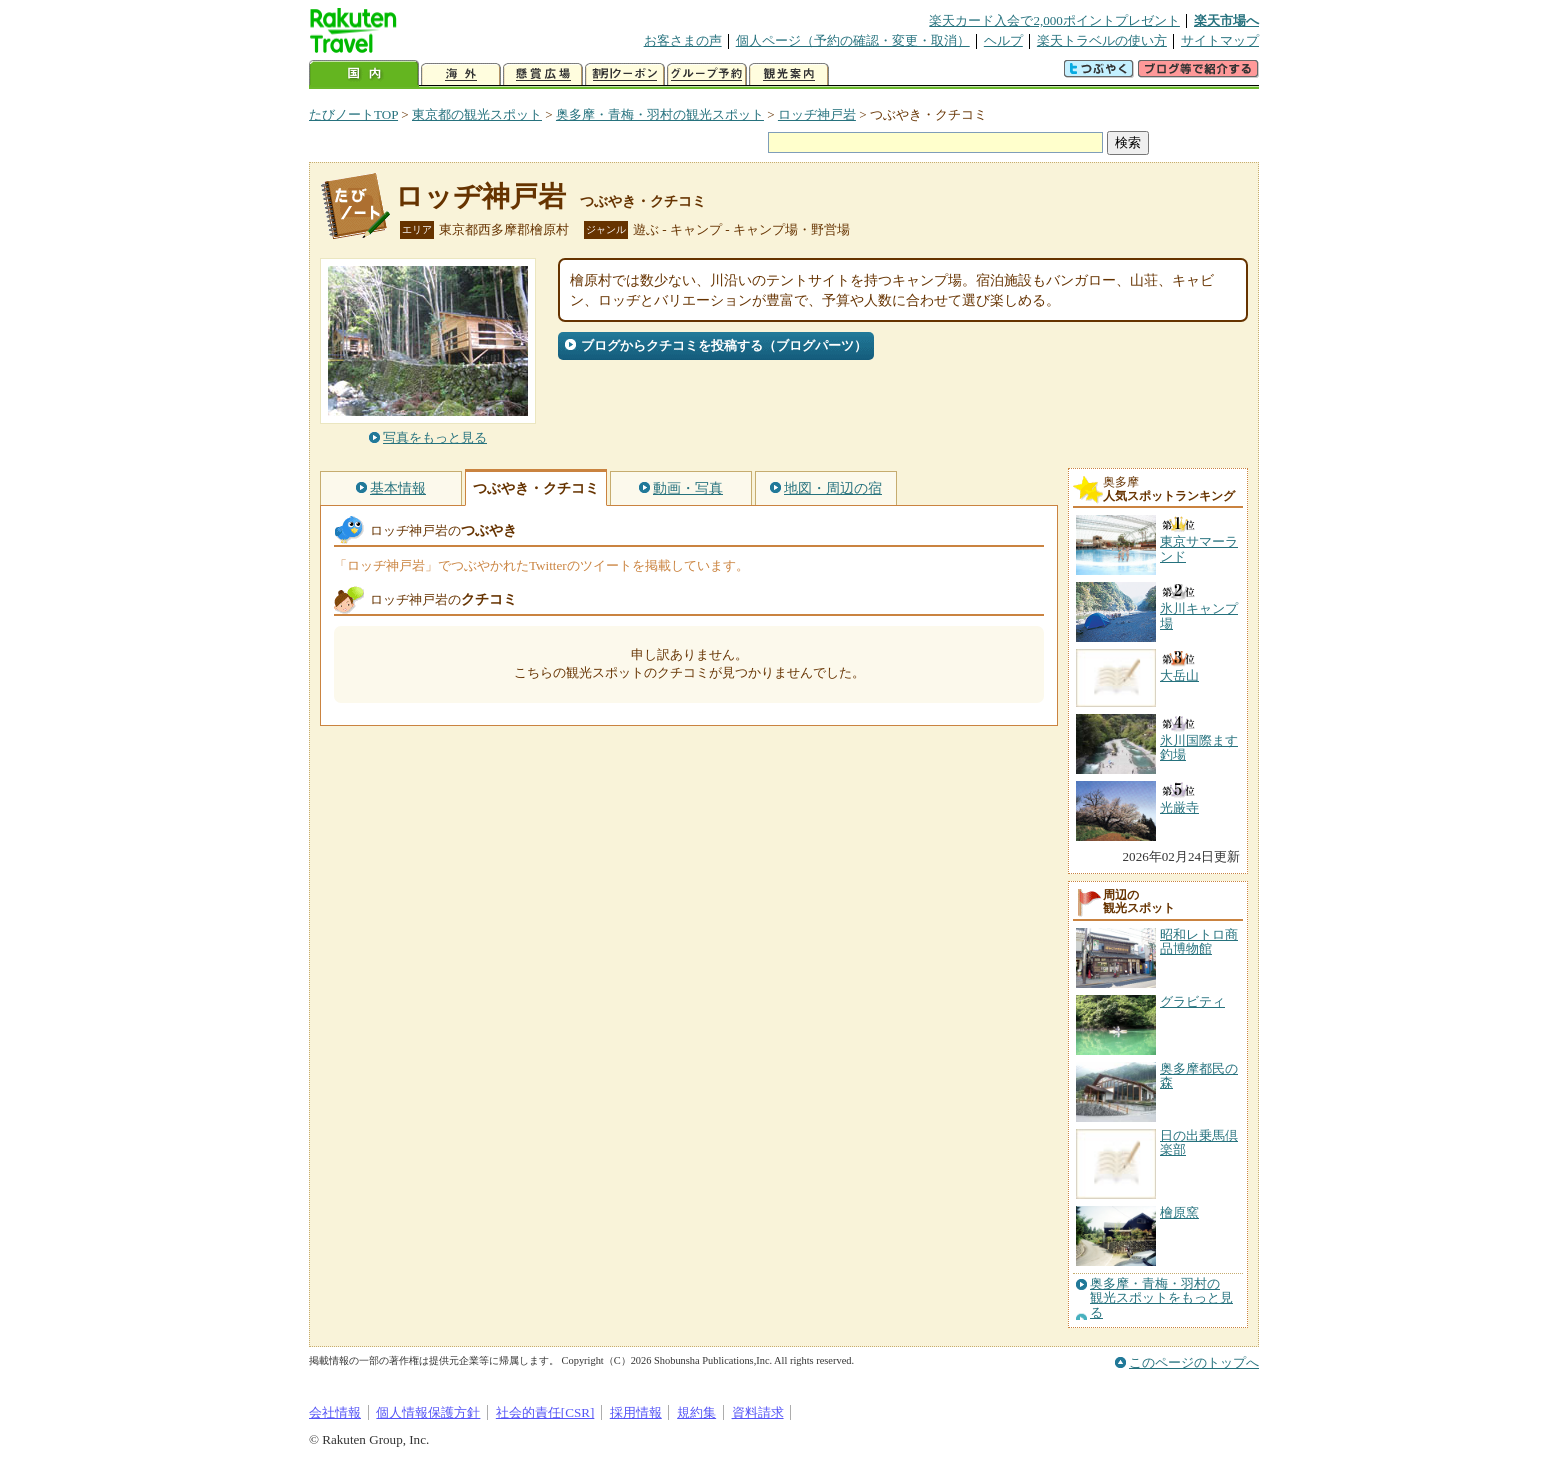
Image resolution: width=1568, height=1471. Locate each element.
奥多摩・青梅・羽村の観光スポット (660, 114)
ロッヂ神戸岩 (817, 114)
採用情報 (636, 1412)
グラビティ (1192, 1001)
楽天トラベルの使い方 (1102, 40)
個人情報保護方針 (428, 1412)
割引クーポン (625, 74)
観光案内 (789, 74)
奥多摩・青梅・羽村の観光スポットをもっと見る (1161, 1298)
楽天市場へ (1226, 20)
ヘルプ (1003, 40)
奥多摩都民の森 (1199, 1075)
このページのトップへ (1194, 1362)
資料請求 (758, 1412)
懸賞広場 (543, 74)
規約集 (696, 1412)
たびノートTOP (353, 114)
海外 (461, 74)
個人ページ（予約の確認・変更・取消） (853, 40)
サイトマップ (1220, 40)
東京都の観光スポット (477, 114)
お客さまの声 (683, 40)
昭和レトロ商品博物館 (1199, 941)
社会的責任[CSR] (545, 1412)
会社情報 (335, 1412)
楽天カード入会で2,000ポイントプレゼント (1054, 20)
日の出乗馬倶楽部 (1199, 1142)
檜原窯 (1179, 1212)
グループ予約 (707, 74)
